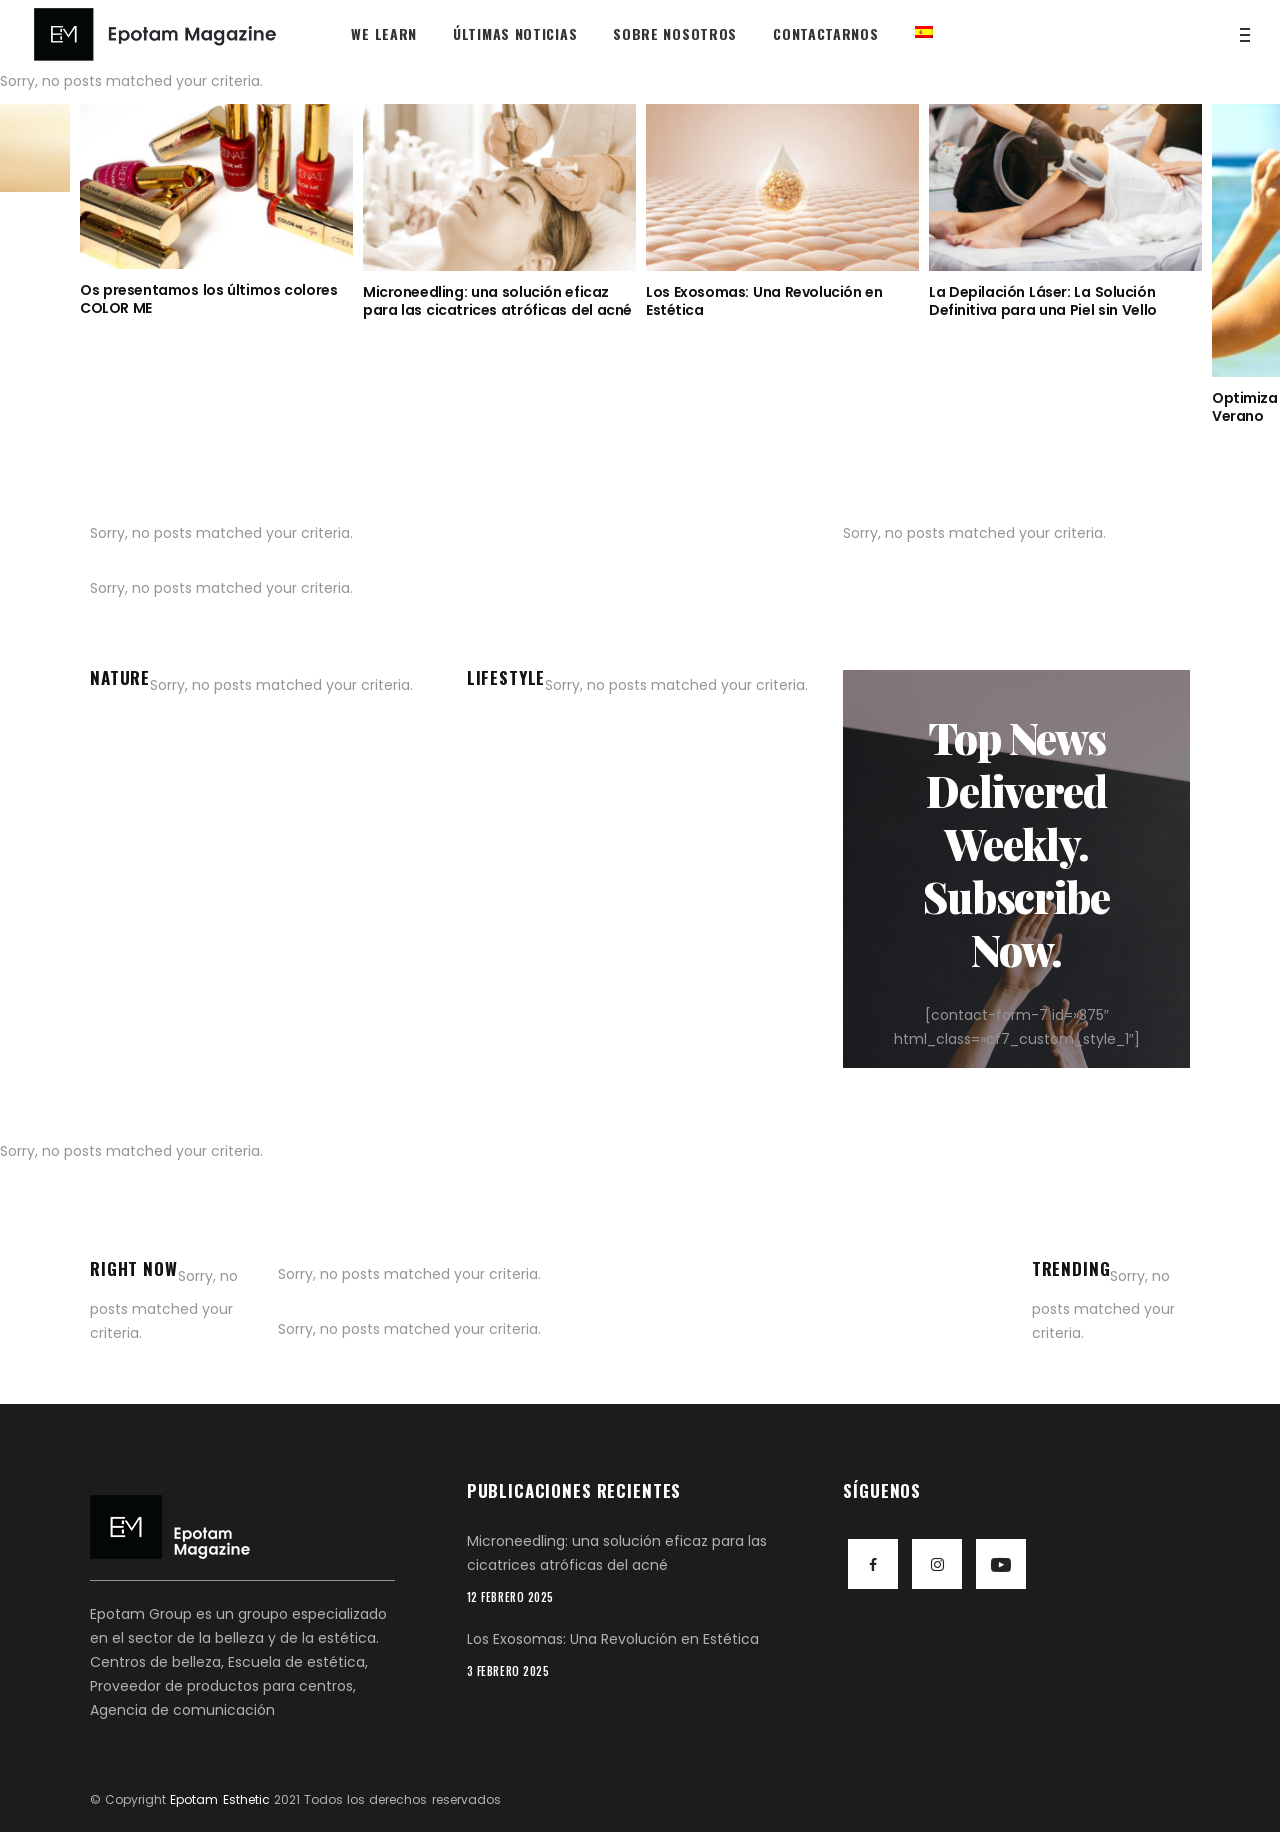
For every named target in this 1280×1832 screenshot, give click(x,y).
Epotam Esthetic (219, 1799)
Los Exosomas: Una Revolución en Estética (764, 301)
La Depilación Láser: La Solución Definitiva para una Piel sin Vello (1043, 301)
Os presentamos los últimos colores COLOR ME (208, 299)
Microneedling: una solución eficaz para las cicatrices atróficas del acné (497, 301)
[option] (216, 210)
